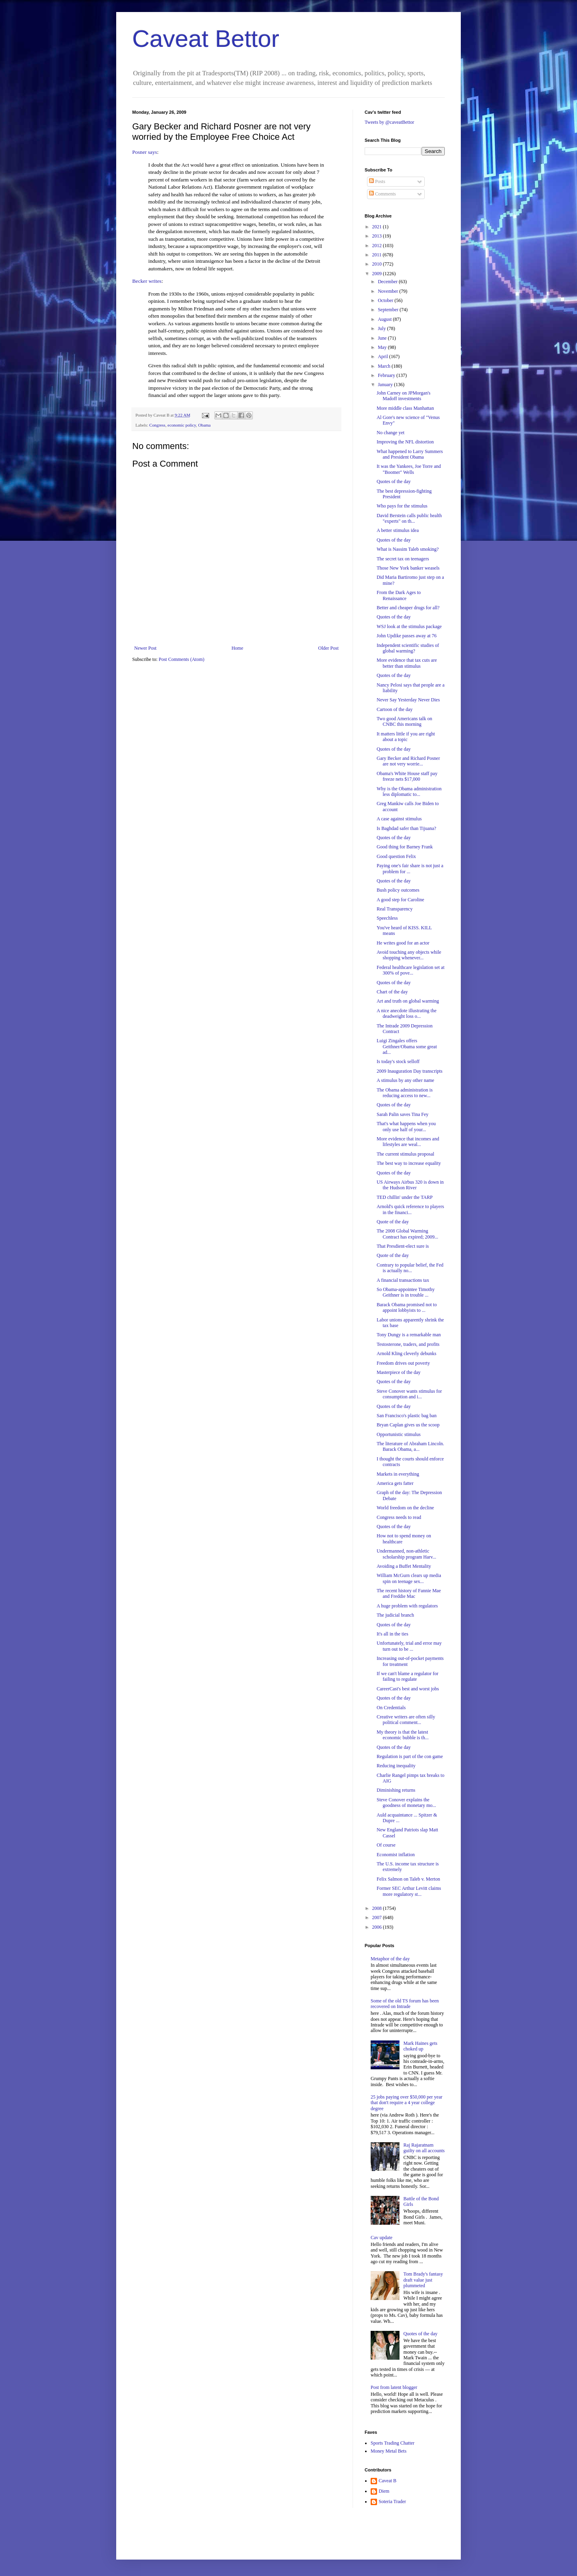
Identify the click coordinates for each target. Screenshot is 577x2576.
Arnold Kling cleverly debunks (406, 1353)
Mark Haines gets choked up (420, 2046)
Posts (377, 181)
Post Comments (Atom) (181, 659)
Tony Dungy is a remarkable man (409, 1334)
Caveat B (387, 2480)
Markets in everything (398, 1474)
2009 (377, 273)
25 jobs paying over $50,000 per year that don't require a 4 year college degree (406, 2102)
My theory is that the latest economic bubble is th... (403, 1734)
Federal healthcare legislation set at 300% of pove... (410, 970)
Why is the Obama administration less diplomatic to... (409, 791)
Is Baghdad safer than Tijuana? (406, 828)
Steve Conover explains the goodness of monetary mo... (406, 1802)
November (388, 291)
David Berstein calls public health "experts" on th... (409, 518)
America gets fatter (395, 1483)
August (385, 319)
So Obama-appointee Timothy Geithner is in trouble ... (406, 1292)
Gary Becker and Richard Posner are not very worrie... (408, 761)
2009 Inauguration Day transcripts (409, 1071)
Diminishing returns (396, 1790)
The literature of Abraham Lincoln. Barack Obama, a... (410, 1446)
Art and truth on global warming (408, 1001)
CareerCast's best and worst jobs (408, 1689)
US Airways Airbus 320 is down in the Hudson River (410, 1184)
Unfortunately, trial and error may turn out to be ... (409, 1646)
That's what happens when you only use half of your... (406, 1126)
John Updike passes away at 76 (407, 635)
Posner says (144, 152)
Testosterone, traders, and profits (408, 1344)
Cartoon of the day (395, 709)
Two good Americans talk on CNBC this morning (404, 721)
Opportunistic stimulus (399, 1434)
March (384, 366)
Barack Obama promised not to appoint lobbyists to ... (407, 1307)
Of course (386, 1845)
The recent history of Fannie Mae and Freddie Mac (409, 1593)
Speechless (387, 918)
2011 (377, 255)
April (383, 356)
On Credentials (391, 1707)
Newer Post (145, 648)
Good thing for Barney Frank (405, 847)
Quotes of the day (394, 481)
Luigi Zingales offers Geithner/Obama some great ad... (407, 1046)
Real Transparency (395, 909)
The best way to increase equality (409, 1163)
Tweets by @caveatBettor (389, 122)
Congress (157, 425)
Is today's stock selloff (398, 1061)
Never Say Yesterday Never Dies (408, 700)
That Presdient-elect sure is (403, 1246)
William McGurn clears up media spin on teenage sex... (409, 1578)
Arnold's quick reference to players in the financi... (410, 1209)
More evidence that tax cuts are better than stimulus (407, 663)
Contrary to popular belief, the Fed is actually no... (410, 1267)
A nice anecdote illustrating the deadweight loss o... (406, 1013)
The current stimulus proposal (405, 1154)
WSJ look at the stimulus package (409, 626)
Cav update (381, 2237)
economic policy (181, 425)
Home (237, 648)
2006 (377, 1927)
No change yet (390, 432)
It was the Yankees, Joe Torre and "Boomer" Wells (409, 469)
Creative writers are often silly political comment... (406, 1719)
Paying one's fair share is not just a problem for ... (410, 868)
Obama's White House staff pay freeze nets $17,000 (407, 776)
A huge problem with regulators (407, 1606)
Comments (382, 194)
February (387, 375)
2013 (377, 236)
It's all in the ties (392, 1634)
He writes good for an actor (403, 943)
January (386, 384)
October (386, 300)
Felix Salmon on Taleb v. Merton (408, 1879)
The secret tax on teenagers (403, 559)
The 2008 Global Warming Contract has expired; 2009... (407, 1233)
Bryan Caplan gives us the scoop (408, 1425)
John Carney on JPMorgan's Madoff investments (403, 395)
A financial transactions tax (403, 1280)
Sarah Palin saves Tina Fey (402, 1114)
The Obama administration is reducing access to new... (405, 1092)
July (382, 328)
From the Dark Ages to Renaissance (399, 595)
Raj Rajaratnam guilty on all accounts (424, 2147)
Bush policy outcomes (398, 890)
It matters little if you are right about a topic (406, 736)
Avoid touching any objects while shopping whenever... (409, 955)
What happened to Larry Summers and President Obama (410, 454)
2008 (377, 1908)
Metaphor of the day (390, 1959)
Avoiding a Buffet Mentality (404, 1566)
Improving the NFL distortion (405, 442)
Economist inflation (396, 1854)
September (388, 309)
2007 (377, 1917)
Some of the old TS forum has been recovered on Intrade (405, 2003)
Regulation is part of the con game (410, 1756)
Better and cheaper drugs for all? (408, 607)
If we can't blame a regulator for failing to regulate (407, 1676)
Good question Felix (396, 856)
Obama (204, 425)
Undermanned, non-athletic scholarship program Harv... (406, 1553)
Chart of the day (392, 992)
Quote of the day (393, 1222)
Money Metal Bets (388, 2451)
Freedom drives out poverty (403, 1363)
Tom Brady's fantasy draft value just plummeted (423, 2279)
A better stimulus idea (398, 530)
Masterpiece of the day (399, 1372)
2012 (377, 245)
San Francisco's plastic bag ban (406, 1415)
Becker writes (146, 281)
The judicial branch (395, 1615)
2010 (377, 264)
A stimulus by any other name (405, 1080)
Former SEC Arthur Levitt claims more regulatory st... (409, 1891)
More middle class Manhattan (405, 408)
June (383, 338)
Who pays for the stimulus (402, 506)
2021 (377, 227)
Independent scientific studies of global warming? (408, 648)
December (388, 281)
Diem (384, 2491)
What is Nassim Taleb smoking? (408, 549)
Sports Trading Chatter (392, 2443)
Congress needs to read (399, 1517)
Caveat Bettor (205, 38)
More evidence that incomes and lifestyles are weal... (408, 1141)
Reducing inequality (396, 1765)
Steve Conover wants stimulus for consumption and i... (409, 1394)
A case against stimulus (399, 819)
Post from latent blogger (394, 2387)
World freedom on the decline (405, 1508)
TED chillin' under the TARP (405, 1197)
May (383, 347)
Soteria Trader (392, 2501)
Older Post (328, 648)
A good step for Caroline (400, 899)
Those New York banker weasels (408, 568)
